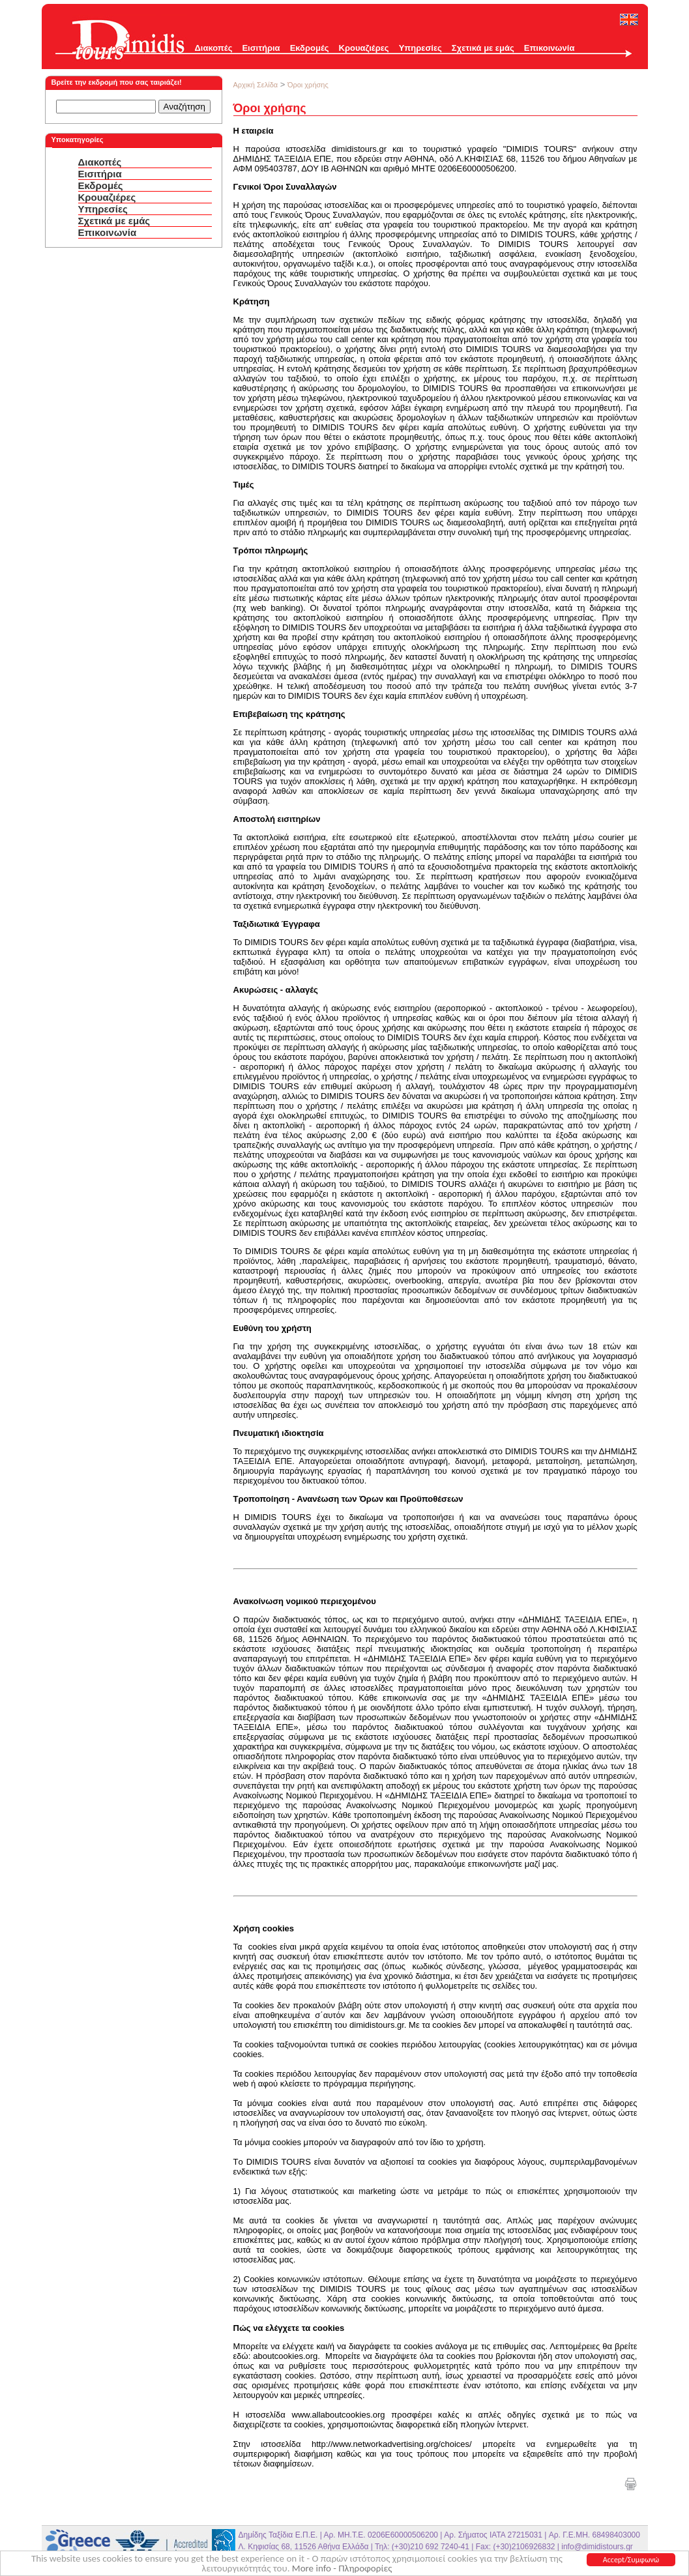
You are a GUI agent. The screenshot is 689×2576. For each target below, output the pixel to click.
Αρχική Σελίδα (255, 85)
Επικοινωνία (549, 48)
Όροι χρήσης (308, 85)
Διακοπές (214, 48)
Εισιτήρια (261, 48)
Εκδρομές (309, 48)
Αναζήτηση (184, 106)
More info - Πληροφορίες (342, 2569)
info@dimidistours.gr (597, 2546)
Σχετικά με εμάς (483, 48)
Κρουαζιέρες (364, 48)
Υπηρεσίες (420, 48)
